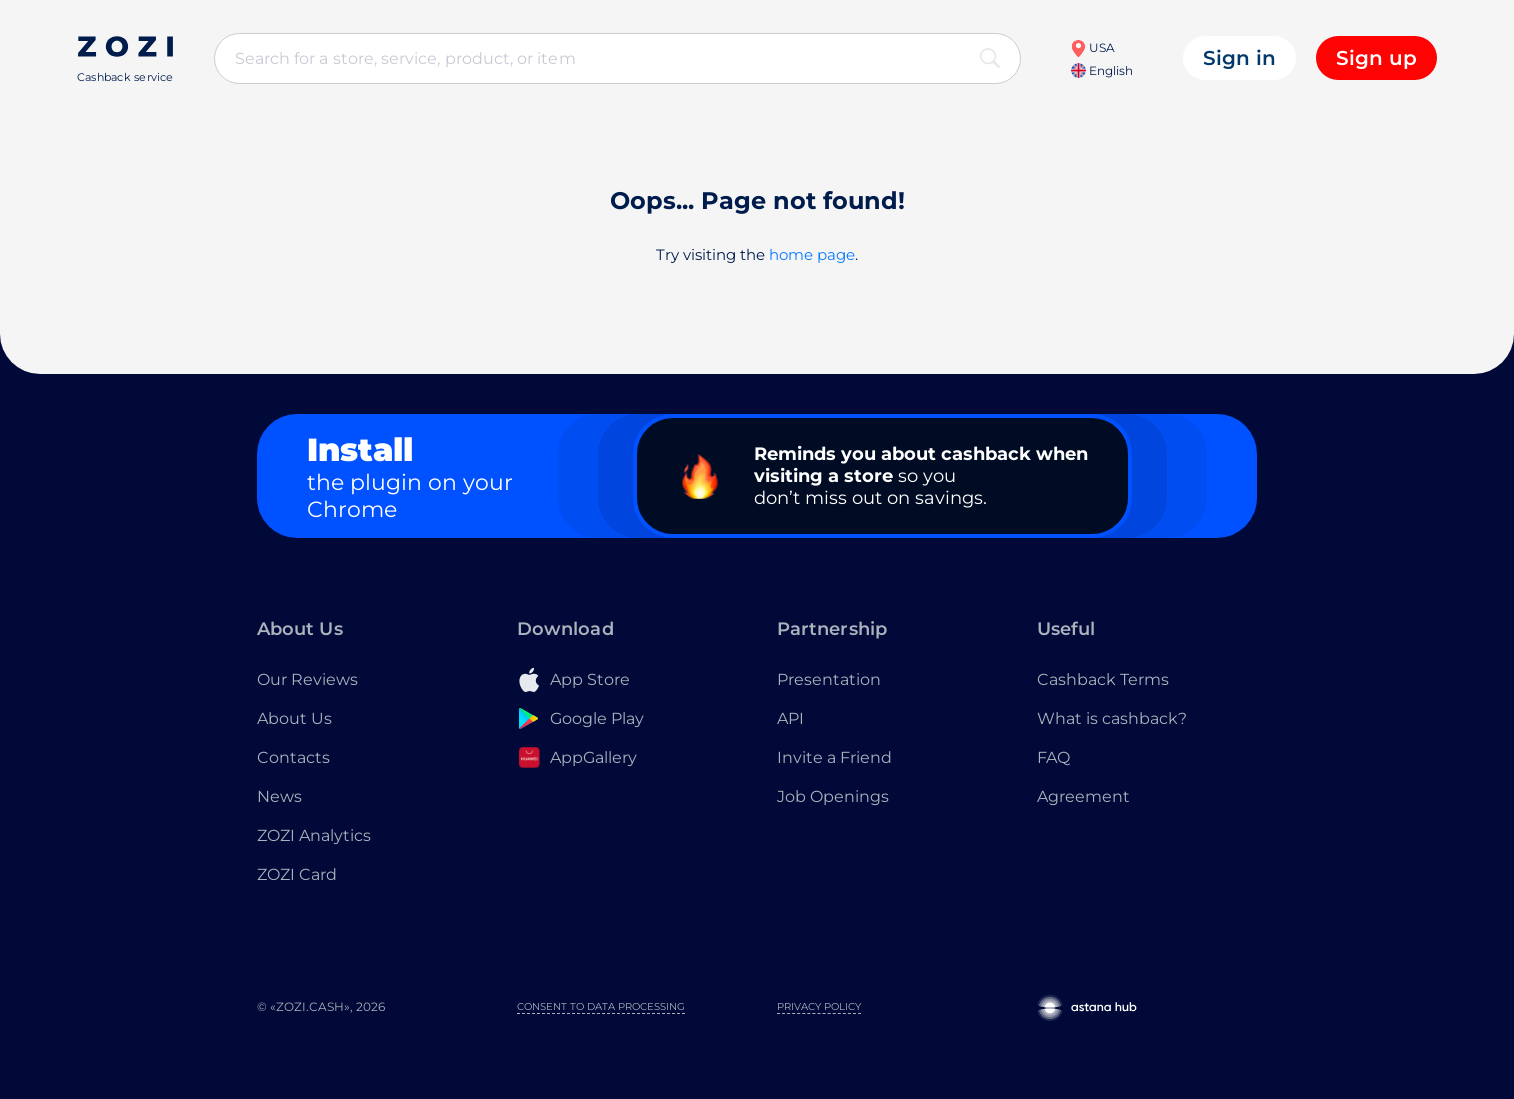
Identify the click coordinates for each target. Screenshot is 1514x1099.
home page (812, 254)
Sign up (1376, 58)
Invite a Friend (834, 757)
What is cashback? (1112, 718)
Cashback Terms (1103, 679)
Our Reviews (307, 679)
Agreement (1083, 796)
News (279, 796)
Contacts (293, 757)
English (1102, 70)
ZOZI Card (297, 874)
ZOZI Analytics (314, 835)
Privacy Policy (819, 1006)
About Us (294, 718)
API (790, 718)
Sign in (1239, 58)
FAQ (1053, 757)
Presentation (829, 679)
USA (1092, 47)
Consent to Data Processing (601, 1006)
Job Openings (833, 796)
